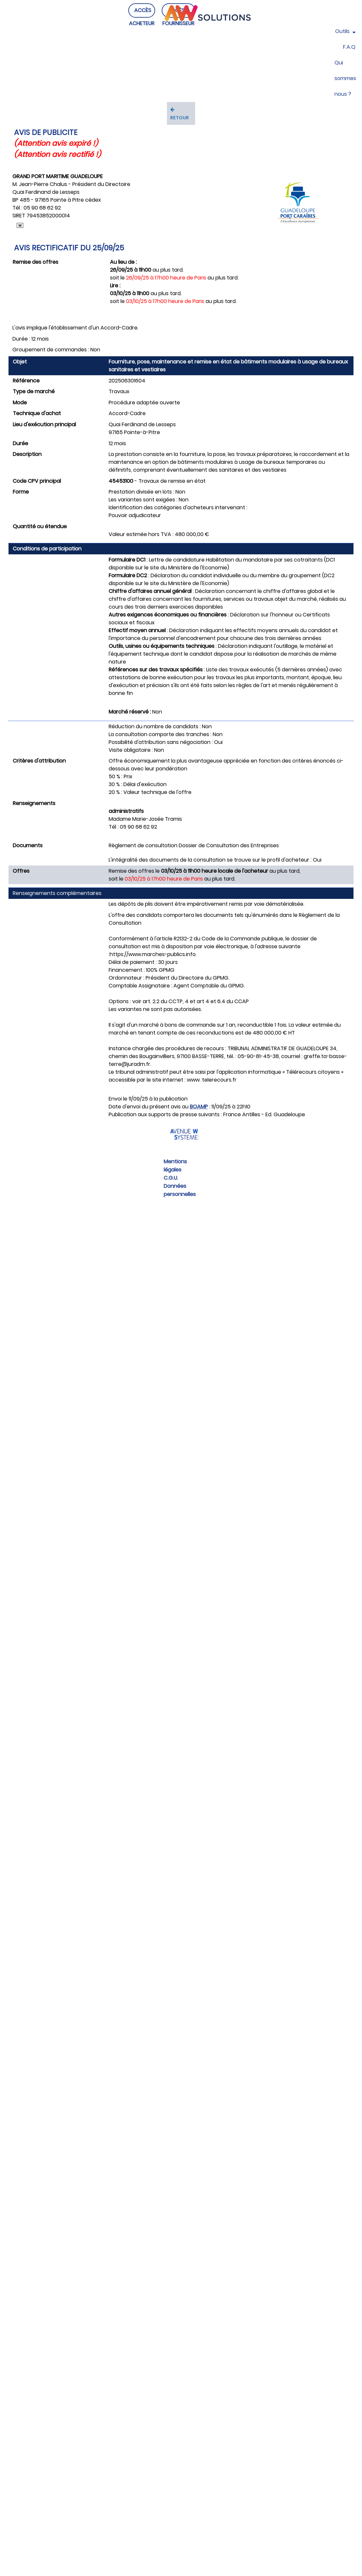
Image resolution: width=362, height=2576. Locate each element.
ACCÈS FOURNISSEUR (178, 23)
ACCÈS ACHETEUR (141, 23)
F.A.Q (349, 47)
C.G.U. (171, 1178)
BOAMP (199, 1106)
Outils (345, 31)
